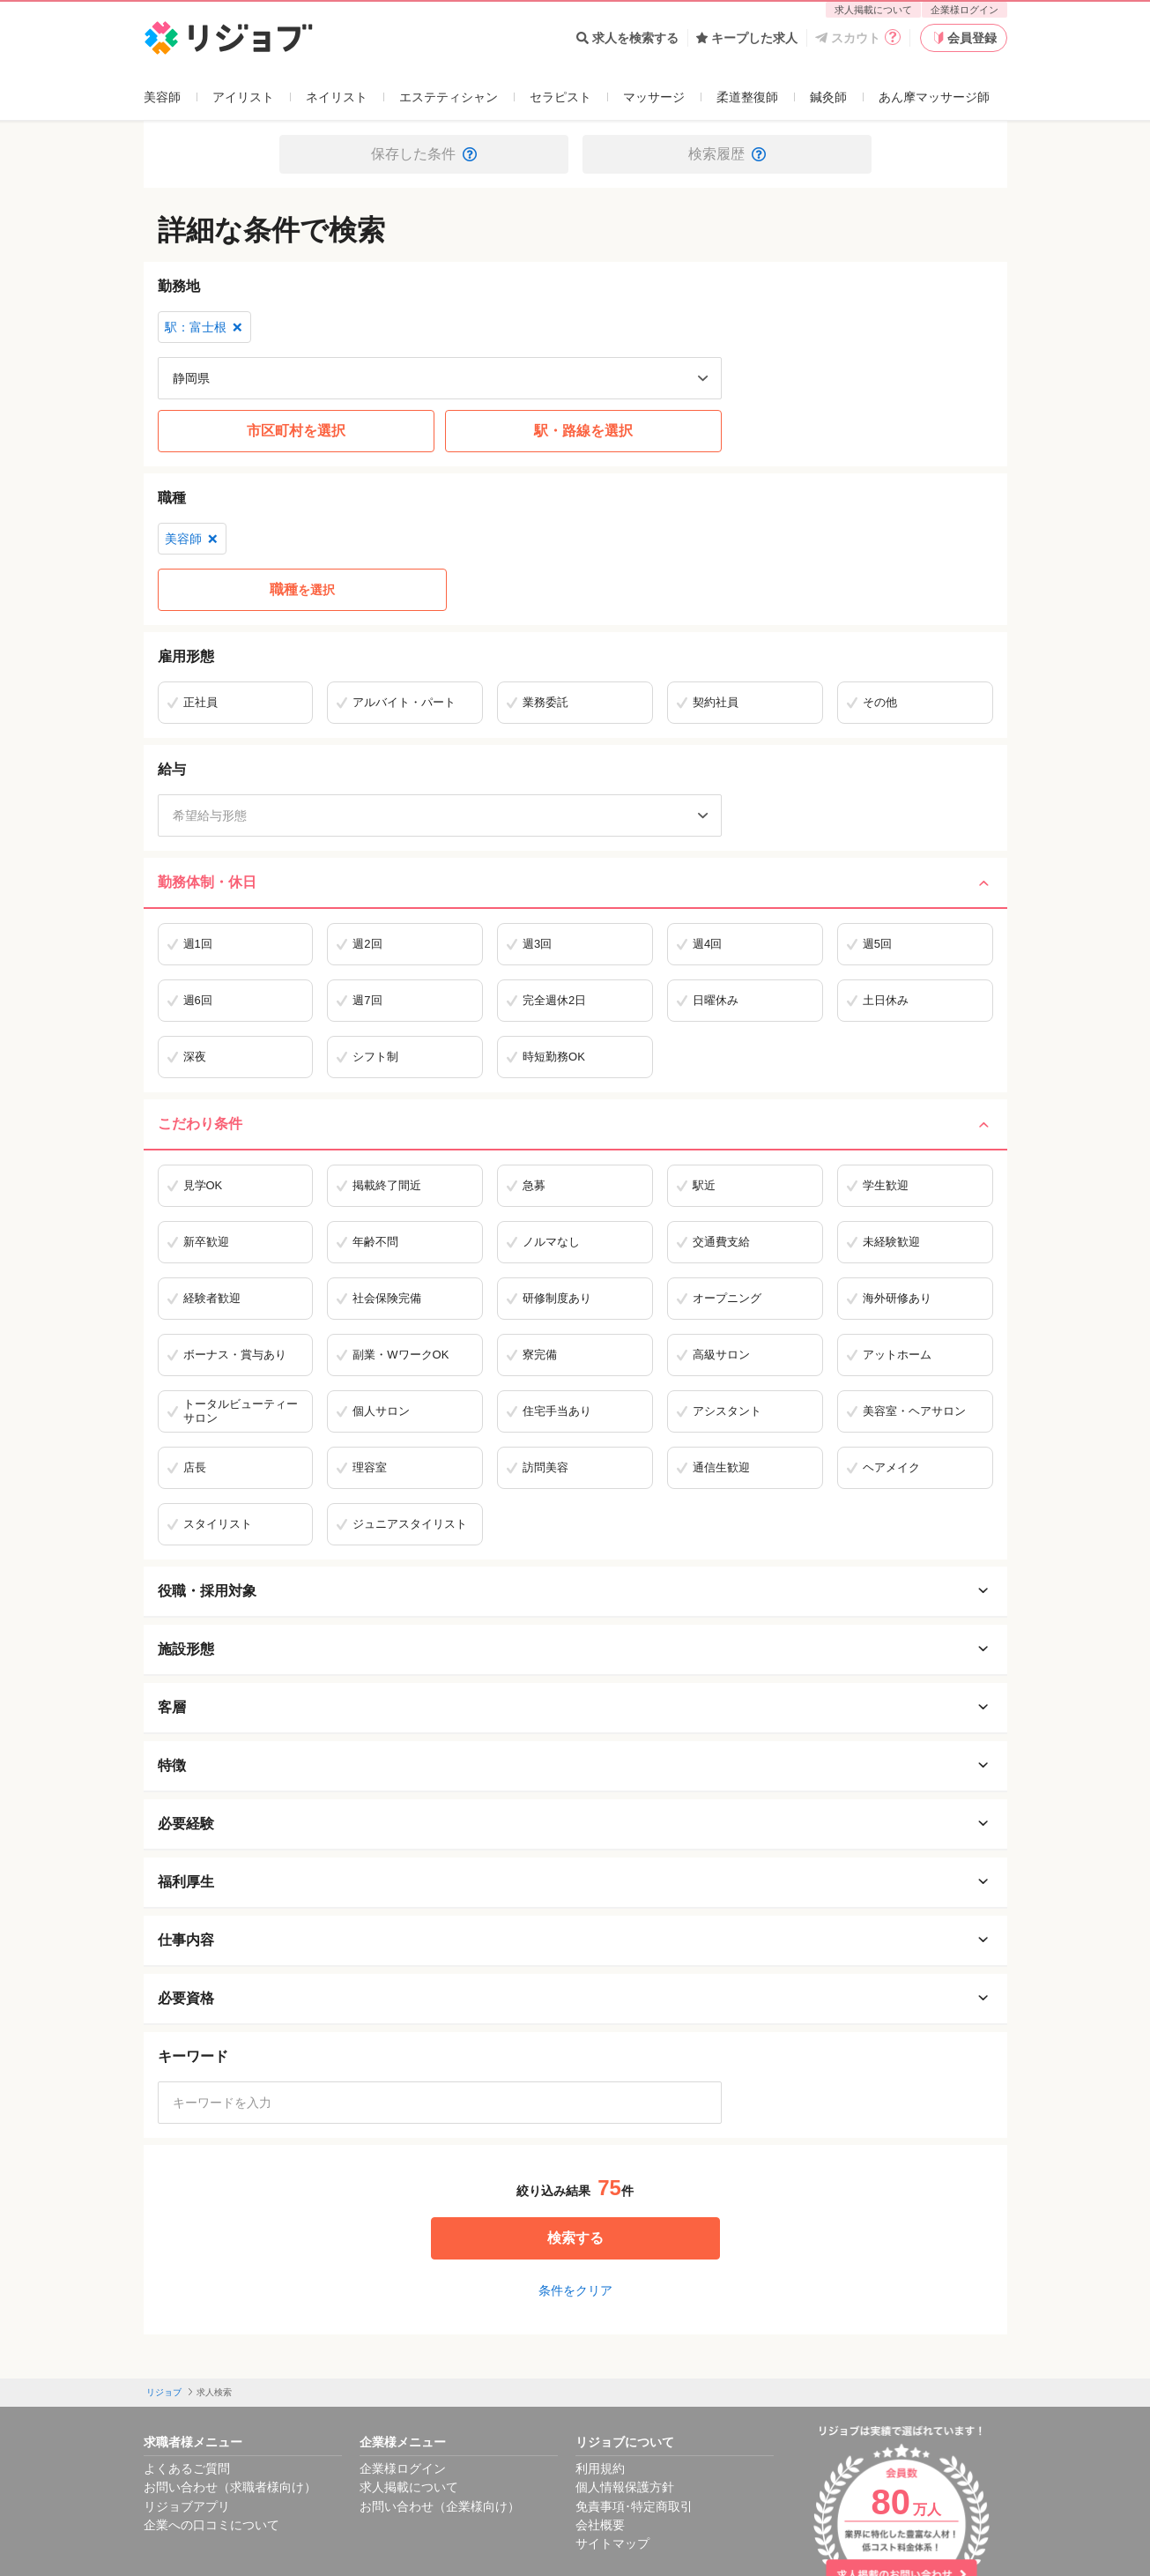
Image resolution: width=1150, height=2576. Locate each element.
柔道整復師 (747, 97)
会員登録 (963, 38)
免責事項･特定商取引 (634, 2506)
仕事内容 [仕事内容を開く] (575, 1940)
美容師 (162, 97)
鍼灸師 (828, 97)
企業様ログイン (964, 9)
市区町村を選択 (296, 430)
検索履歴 (727, 153)
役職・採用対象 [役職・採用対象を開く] (575, 1591)
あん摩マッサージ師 (934, 97)
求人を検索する (627, 38)
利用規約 (600, 2468)
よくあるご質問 (187, 2468)
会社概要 (600, 2525)
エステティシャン (448, 97)
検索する (575, 2237)
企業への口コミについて (211, 2525)
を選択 (302, 589)
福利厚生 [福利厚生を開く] (575, 1882)
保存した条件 (424, 153)
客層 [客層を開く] (575, 1707)
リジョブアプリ (187, 2506)
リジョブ (164, 2392)
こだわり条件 (575, 1124)
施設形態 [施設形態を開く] (575, 1649)
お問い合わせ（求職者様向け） (230, 2487)
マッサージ (654, 97)
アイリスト (243, 97)
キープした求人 (747, 38)
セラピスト (560, 97)
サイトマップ (612, 2543)
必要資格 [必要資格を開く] (575, 1998)
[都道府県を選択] (440, 378)
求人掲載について (873, 9)
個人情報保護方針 (624, 2487)
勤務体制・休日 (575, 882)
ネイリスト (336, 97)
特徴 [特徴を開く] (575, 1765)
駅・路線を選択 (583, 430)
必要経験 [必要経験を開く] (575, 1824)
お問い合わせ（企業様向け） (440, 2506)
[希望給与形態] (440, 815)
